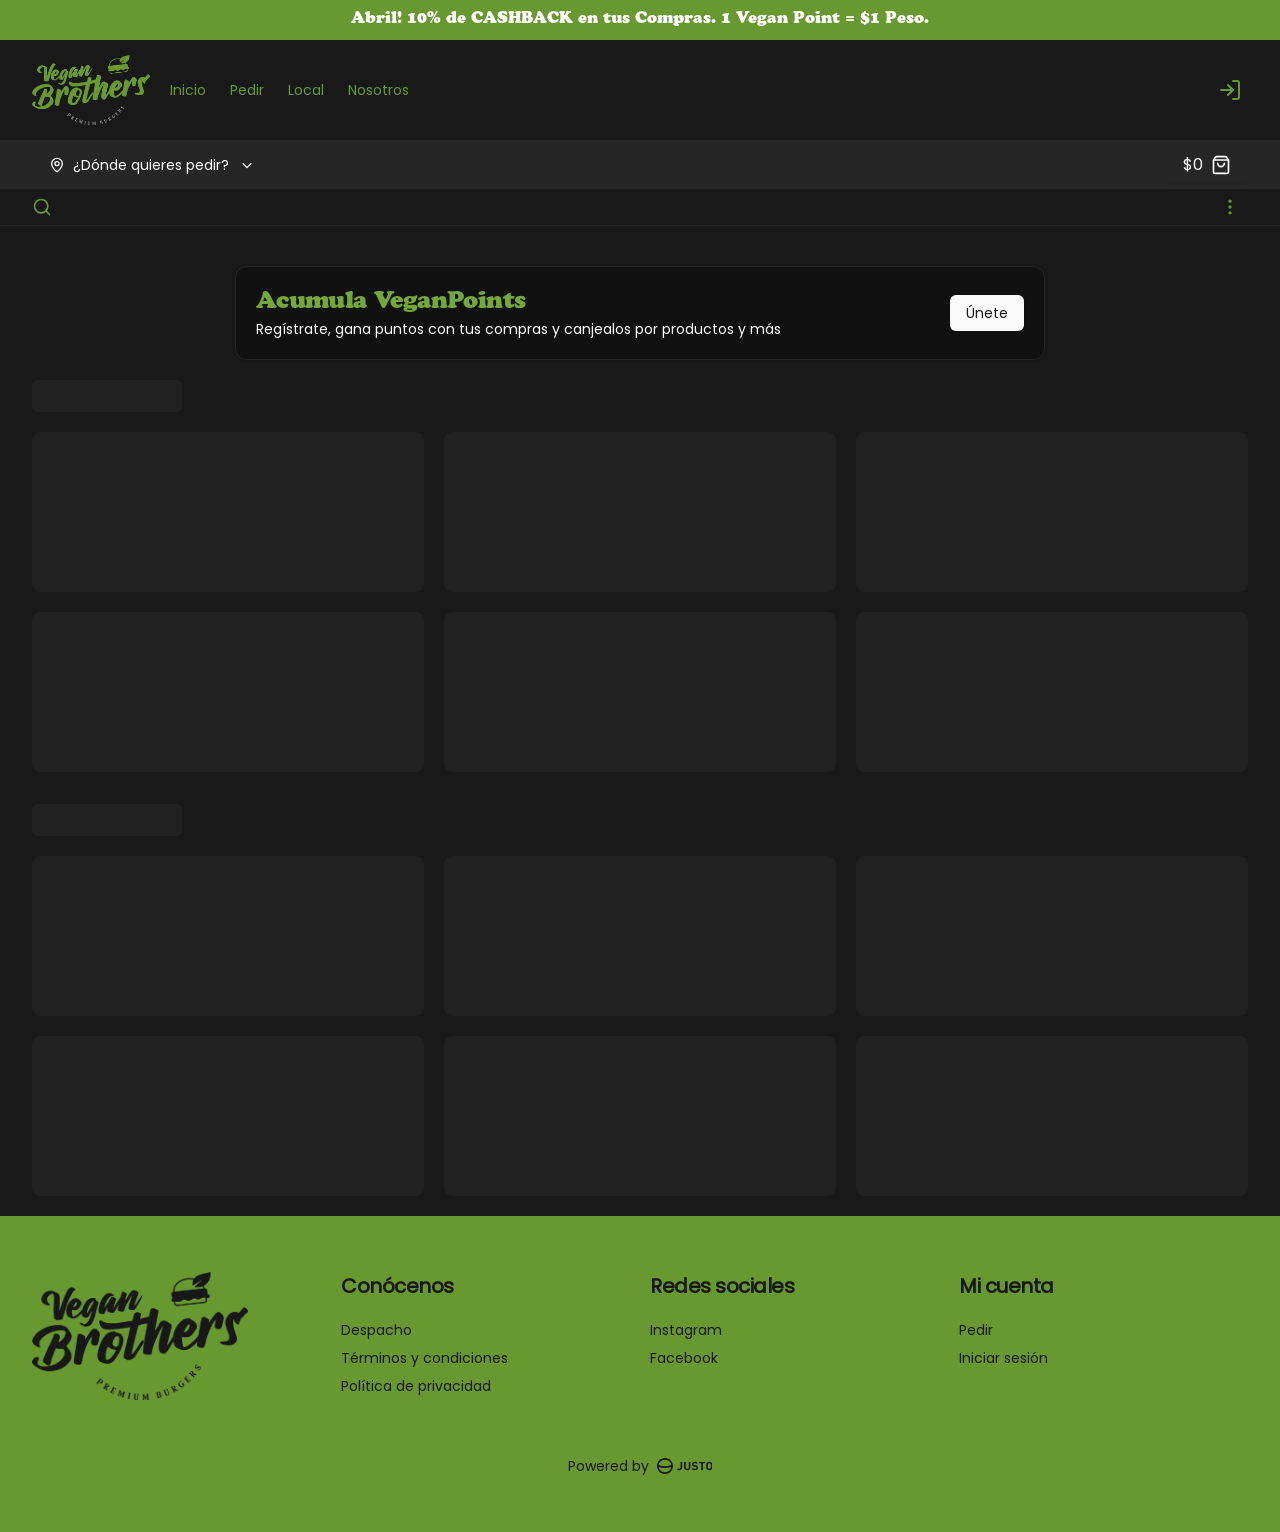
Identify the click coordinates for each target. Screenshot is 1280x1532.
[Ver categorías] (1230, 207)
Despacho (376, 1330)
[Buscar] (42, 207)
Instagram (686, 1330)
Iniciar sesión (1003, 1358)
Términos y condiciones (424, 1358)
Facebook (684, 1358)
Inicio (188, 90)
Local (306, 90)
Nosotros (378, 90)
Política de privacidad (416, 1386)
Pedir (247, 90)
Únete (987, 313)
